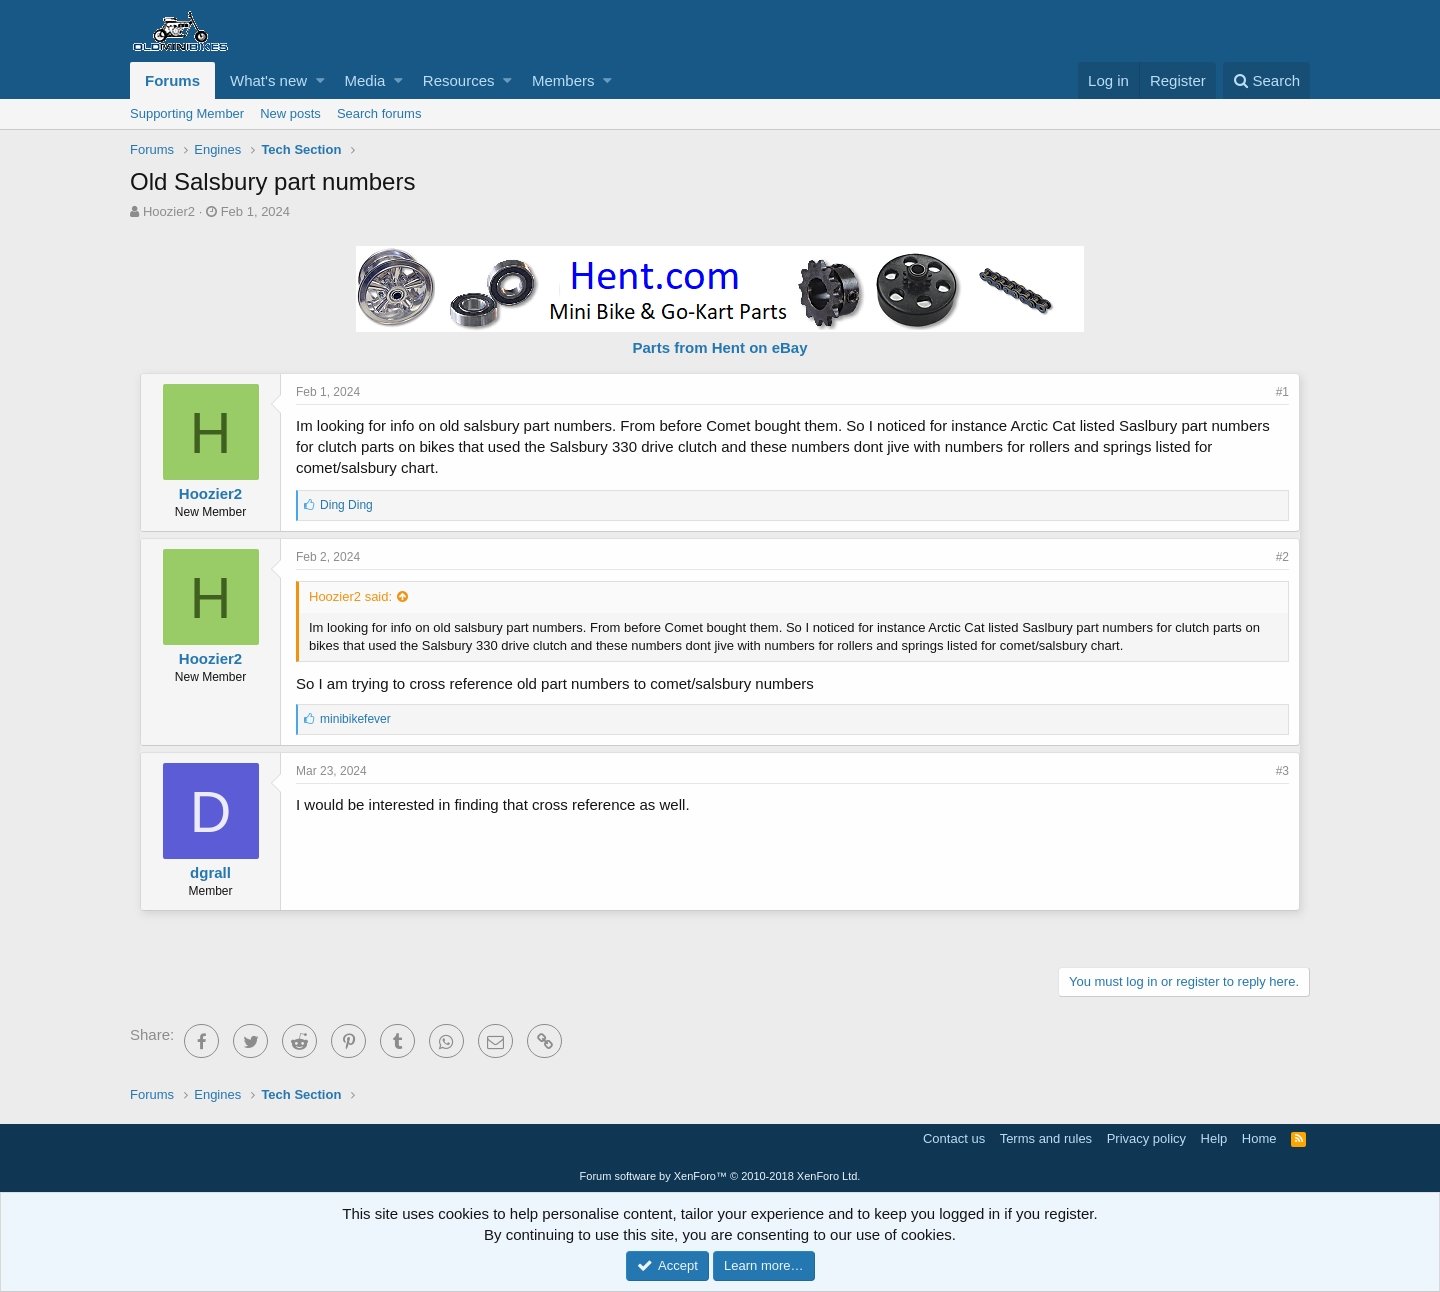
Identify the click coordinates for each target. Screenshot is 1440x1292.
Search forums (379, 113)
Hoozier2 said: (350, 596)
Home (1259, 1138)
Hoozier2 (169, 211)
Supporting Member (187, 113)
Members (563, 80)
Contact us (954, 1138)
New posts (290, 113)
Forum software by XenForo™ (720, 1176)
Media (365, 80)
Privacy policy (1146, 1138)
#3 (1282, 771)
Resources (459, 80)
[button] (320, 80)
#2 (1282, 557)
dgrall (210, 872)
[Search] (1266, 80)
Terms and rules (1046, 1138)
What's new (268, 80)
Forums (172, 80)
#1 (1282, 392)
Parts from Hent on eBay (719, 347)
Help (1214, 1138)
